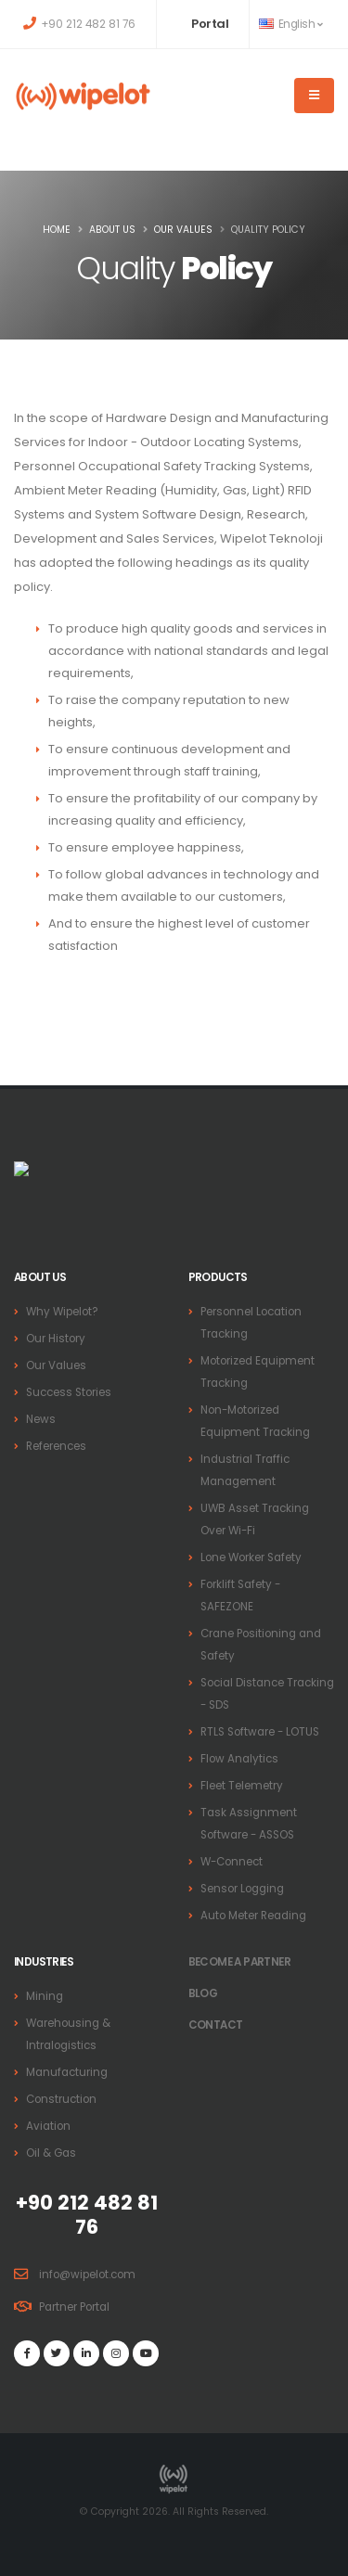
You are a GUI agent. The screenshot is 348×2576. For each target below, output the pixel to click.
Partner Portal (74, 2307)
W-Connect (231, 1861)
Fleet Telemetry (241, 1785)
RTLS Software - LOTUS (259, 1731)
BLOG (203, 1993)
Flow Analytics (239, 1758)
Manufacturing (67, 2072)
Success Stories (68, 1392)
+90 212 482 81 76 (88, 24)
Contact (215, 2025)
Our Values (183, 230)
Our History (55, 1338)
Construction (61, 2099)
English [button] (290, 24)
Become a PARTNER (239, 1961)
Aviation (48, 2126)
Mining (44, 1996)
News (41, 1419)
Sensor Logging (242, 1888)
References (56, 1446)
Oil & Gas (51, 2153)
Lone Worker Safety (251, 1557)
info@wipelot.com (87, 2274)
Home (57, 230)
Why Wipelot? (62, 1311)
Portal (209, 23)
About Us (112, 230)
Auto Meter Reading (253, 1915)
